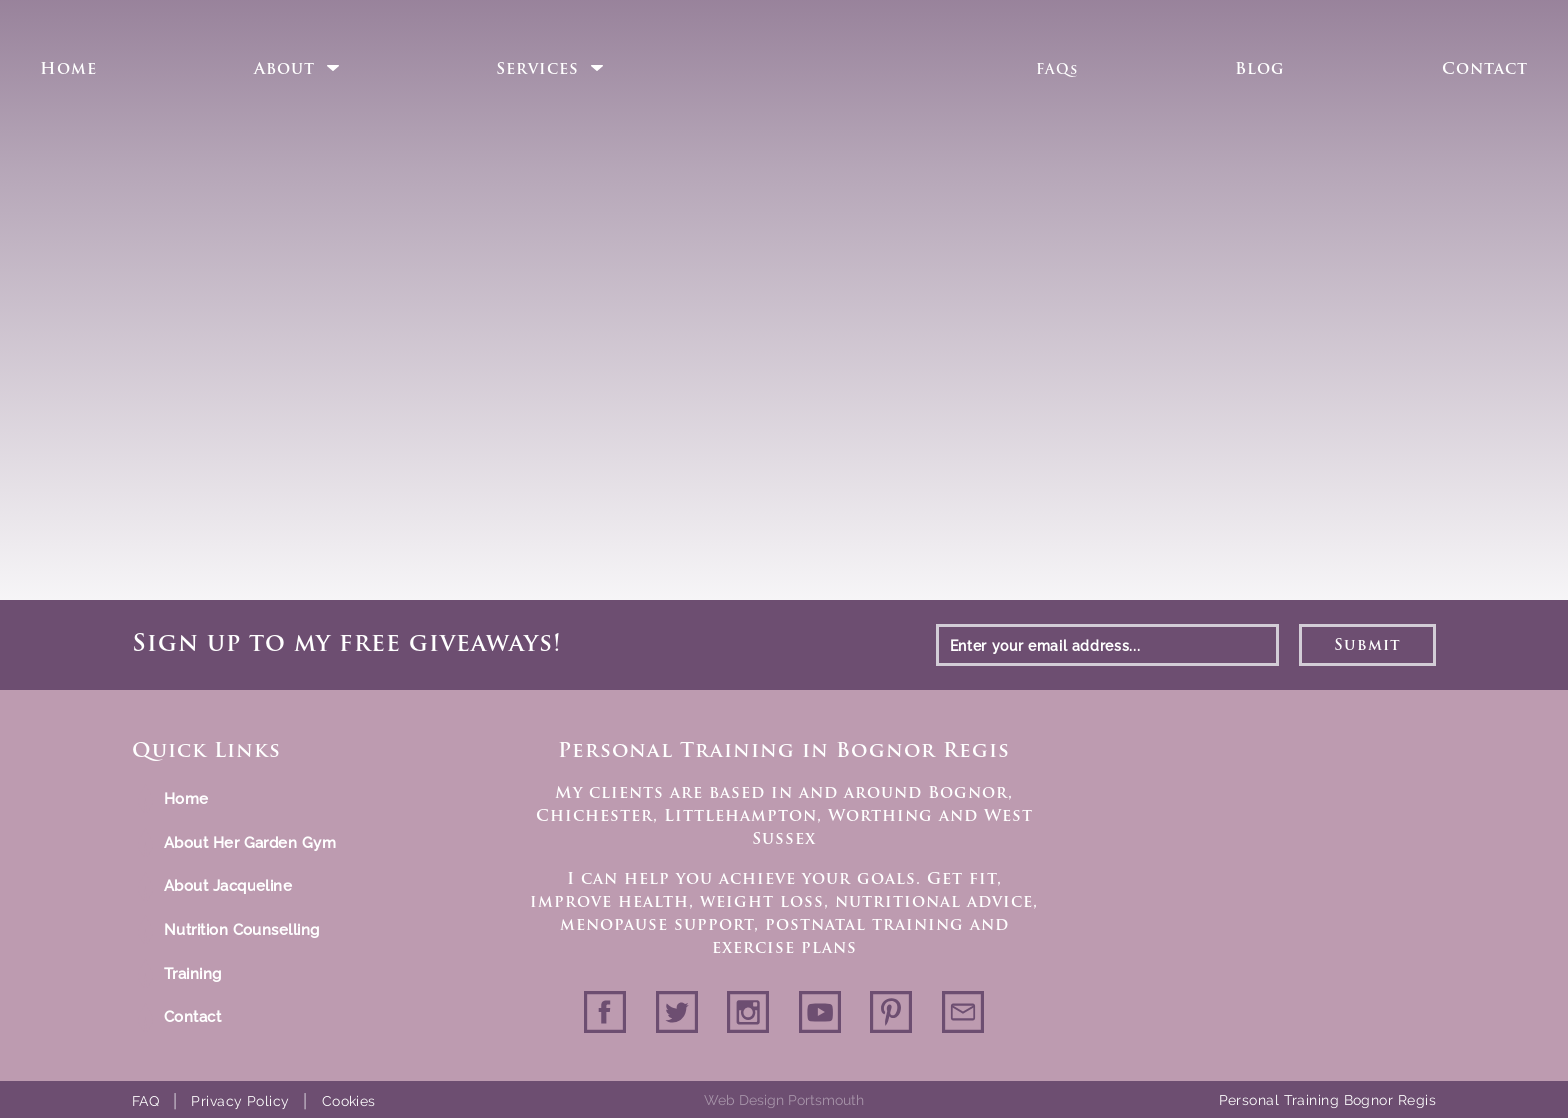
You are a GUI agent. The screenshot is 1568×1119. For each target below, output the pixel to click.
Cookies (349, 1101)
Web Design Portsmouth (784, 1100)
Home (68, 70)
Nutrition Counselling (241, 930)
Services (537, 70)
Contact (1485, 70)
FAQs (1057, 70)
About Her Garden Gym (250, 843)
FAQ (145, 1101)
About (284, 70)
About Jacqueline (228, 886)
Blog (1260, 70)
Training (193, 974)
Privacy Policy (240, 1101)
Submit (1367, 646)
